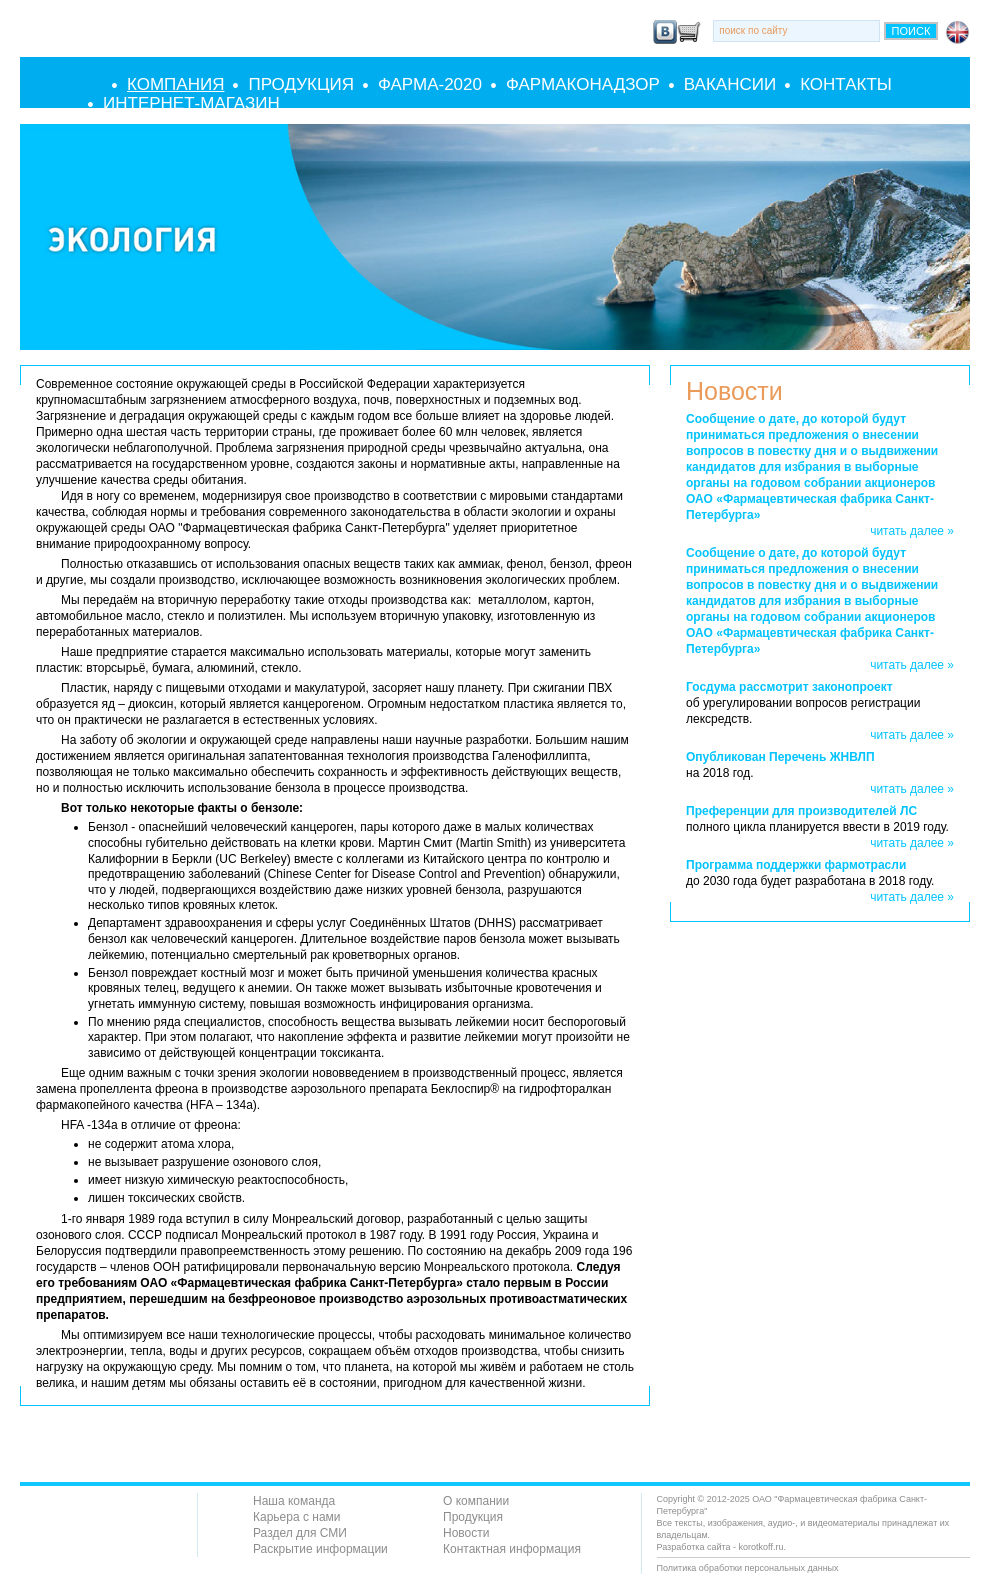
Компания (175, 85)
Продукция (301, 85)
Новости (466, 1533)
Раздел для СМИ (300, 1533)
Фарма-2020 (430, 85)
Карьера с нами (297, 1517)
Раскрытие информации (320, 1549)
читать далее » (912, 531)
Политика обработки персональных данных (748, 1568)
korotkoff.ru (761, 1547)
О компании (476, 1501)
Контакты (846, 85)
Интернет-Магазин (191, 104)
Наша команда (294, 1501)
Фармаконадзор (583, 85)
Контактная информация (512, 1549)
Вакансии (730, 85)
